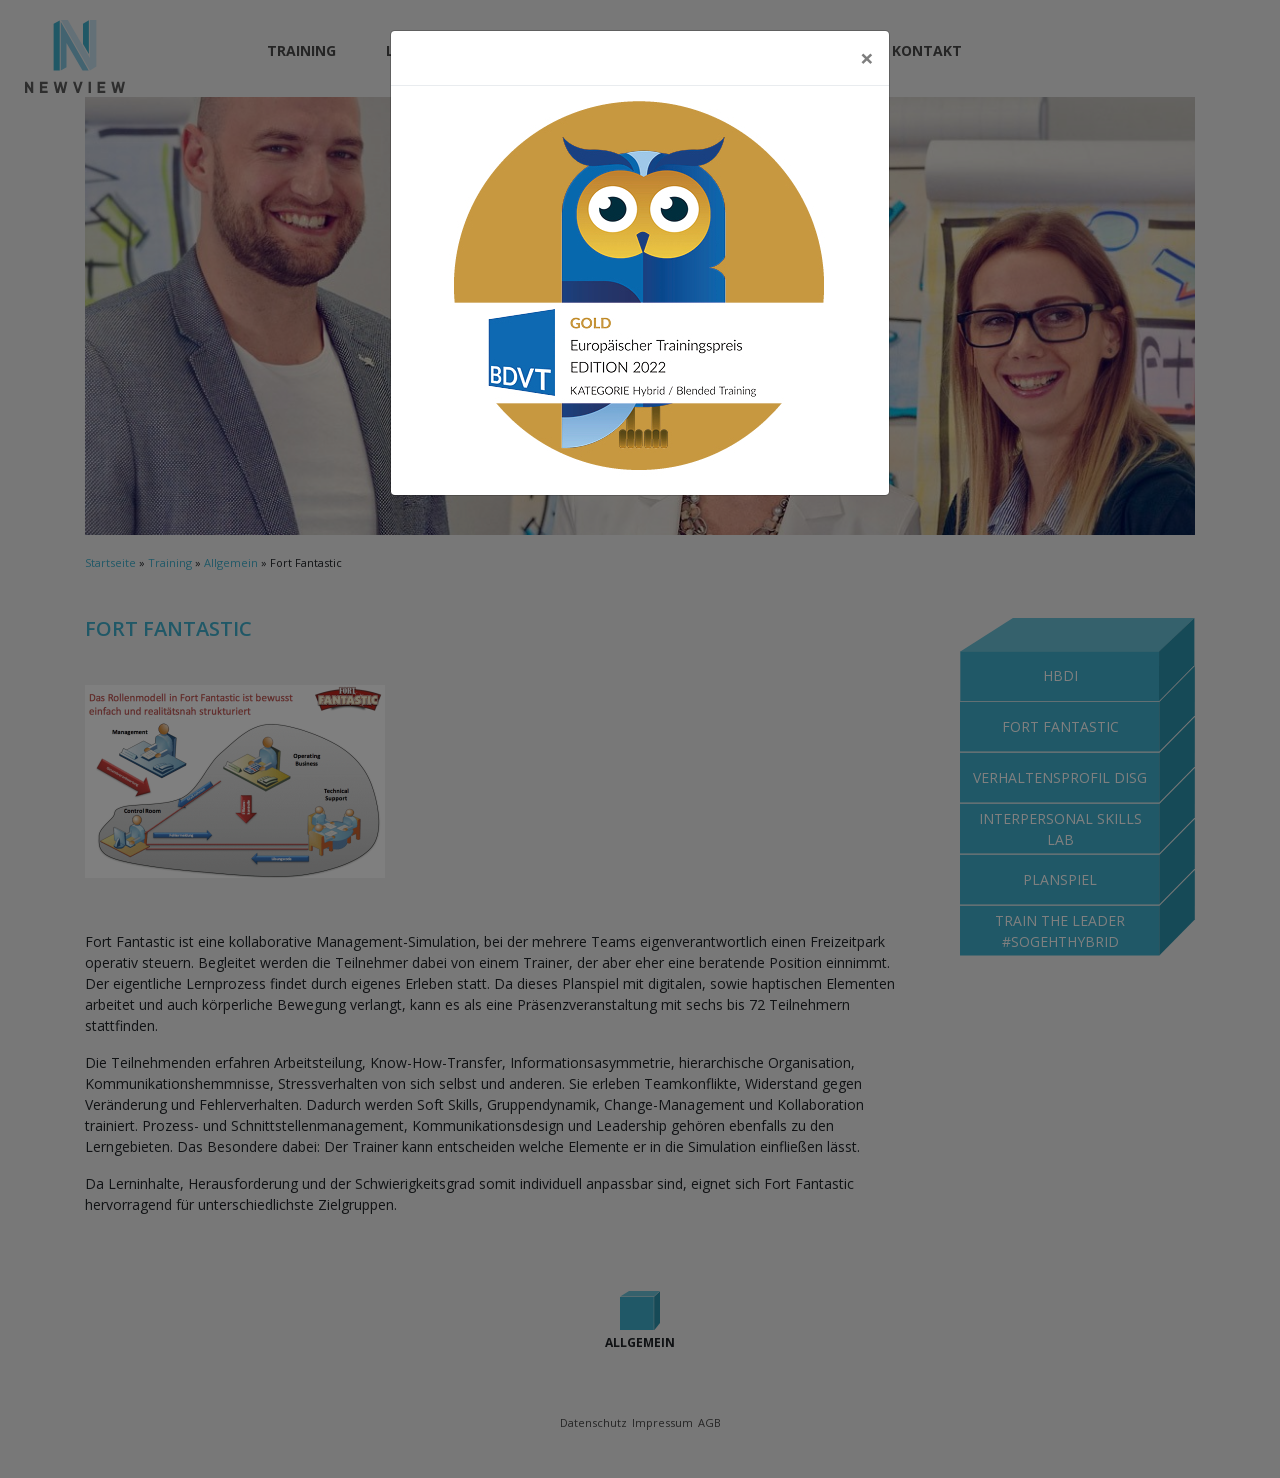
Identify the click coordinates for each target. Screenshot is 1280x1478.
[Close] (867, 58)
